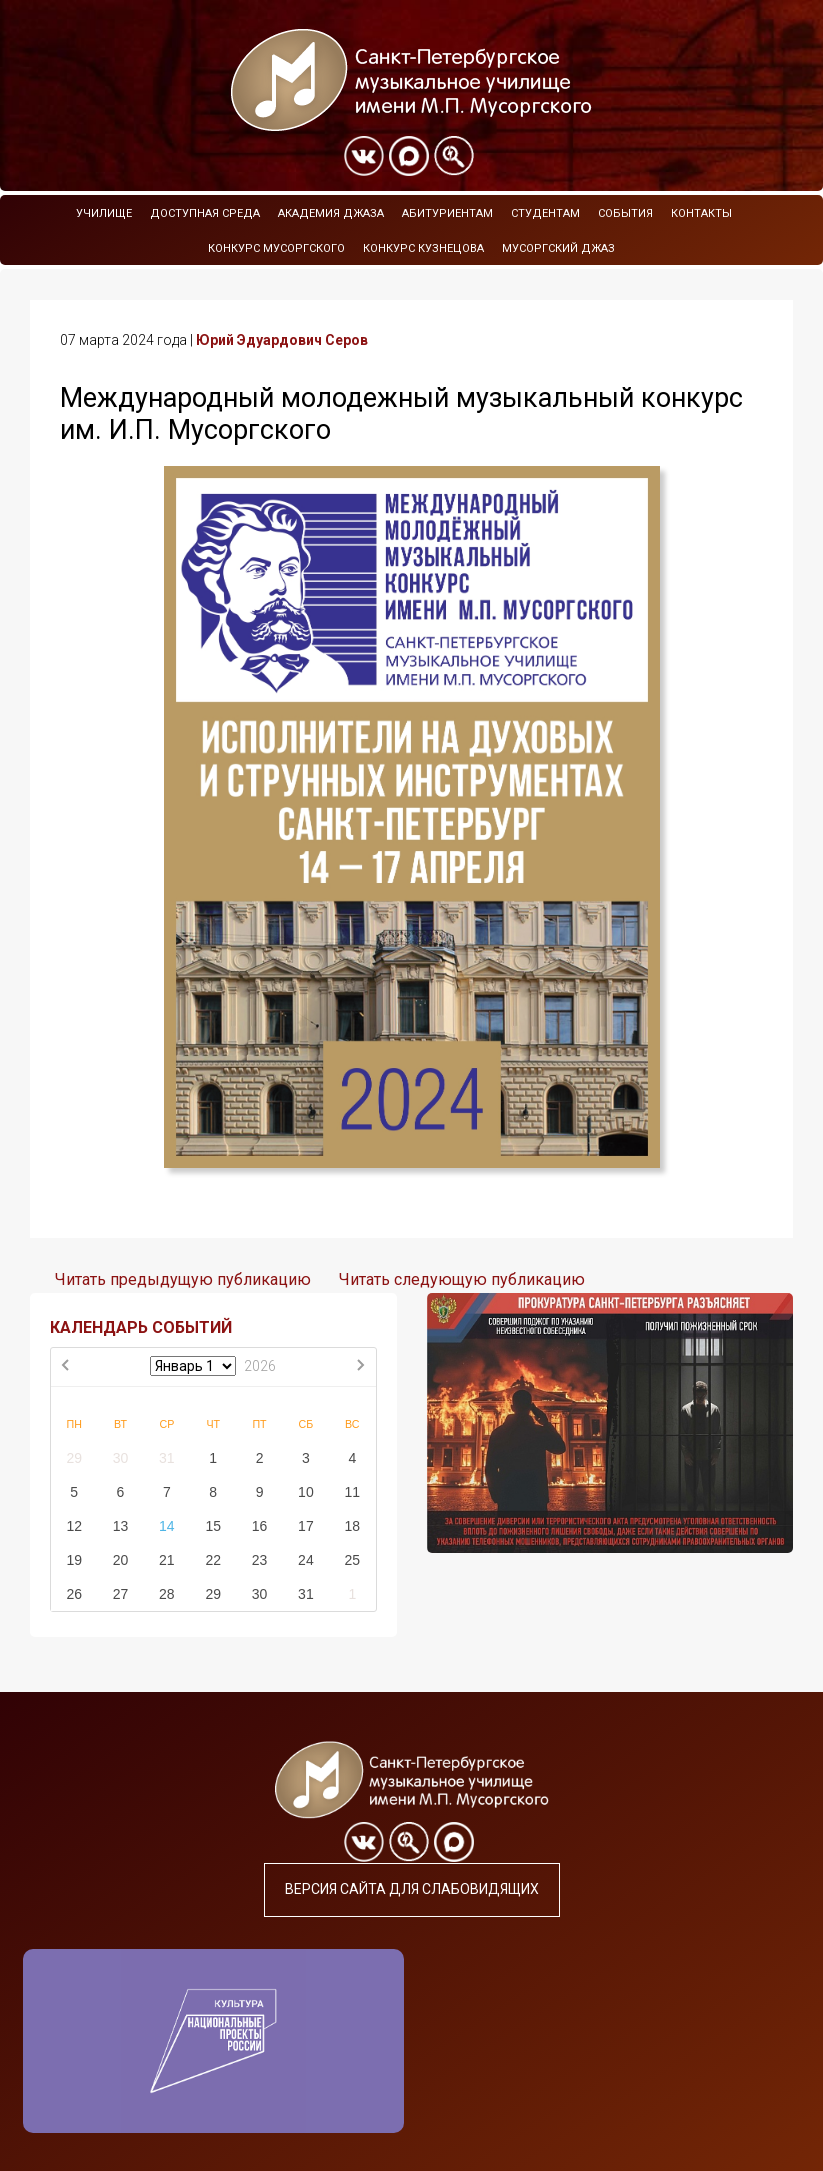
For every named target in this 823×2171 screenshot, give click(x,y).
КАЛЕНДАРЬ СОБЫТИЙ (141, 1327)
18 (352, 1526)
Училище (104, 213)
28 (167, 1594)
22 (213, 1560)
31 (167, 1458)
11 (352, 1492)
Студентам (545, 213)
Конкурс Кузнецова (423, 248)
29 (74, 1458)
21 (167, 1560)
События (625, 213)
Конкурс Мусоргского (276, 248)
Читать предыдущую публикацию (183, 1279)
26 (74, 1594)
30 (121, 1458)
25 (352, 1560)
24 (306, 1560)
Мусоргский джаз (558, 248)
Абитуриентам (447, 213)
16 (260, 1526)
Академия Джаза (331, 213)
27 (121, 1594)
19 (74, 1560)
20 (121, 1560)
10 (306, 1492)
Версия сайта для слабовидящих (412, 1889)
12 (74, 1526)
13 (121, 1526)
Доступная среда (205, 213)
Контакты (701, 213)
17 (306, 1526)
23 (260, 1560)
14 (167, 1526)
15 (213, 1526)
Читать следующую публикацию (462, 1279)
